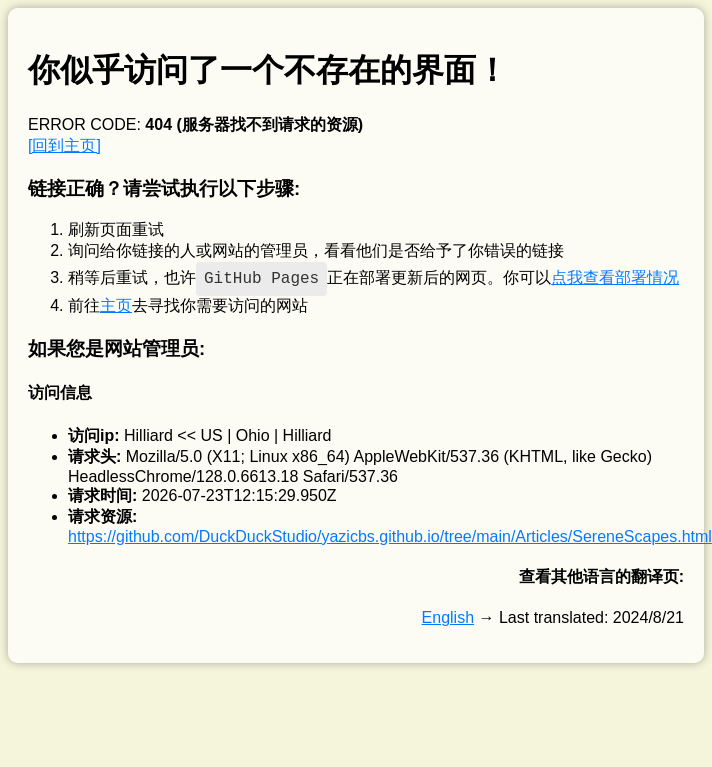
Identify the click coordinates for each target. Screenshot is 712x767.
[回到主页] (64, 145)
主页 (116, 305)
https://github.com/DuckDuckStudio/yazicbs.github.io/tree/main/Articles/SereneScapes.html (390, 536)
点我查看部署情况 (615, 277)
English (448, 617)
